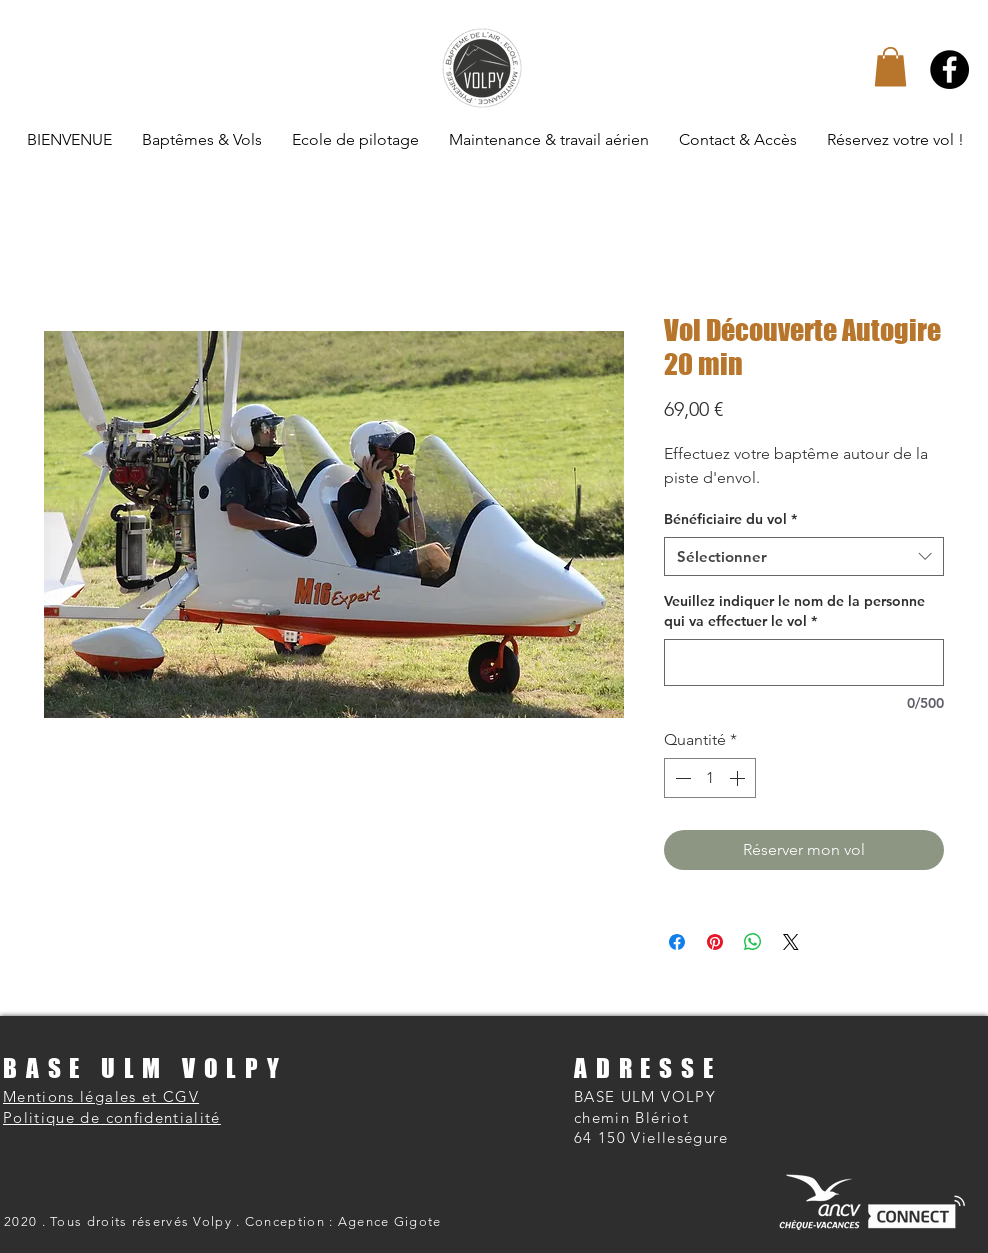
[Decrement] (681, 778)
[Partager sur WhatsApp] (753, 942)
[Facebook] (949, 69)
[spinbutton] (710, 778)
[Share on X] (791, 942)
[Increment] (739, 778)
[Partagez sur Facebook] (677, 942)
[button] (890, 66)
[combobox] (804, 556)
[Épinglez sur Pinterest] (715, 942)
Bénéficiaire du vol (730, 519)
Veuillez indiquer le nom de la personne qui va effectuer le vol (794, 611)
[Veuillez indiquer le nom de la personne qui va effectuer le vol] (804, 662)
